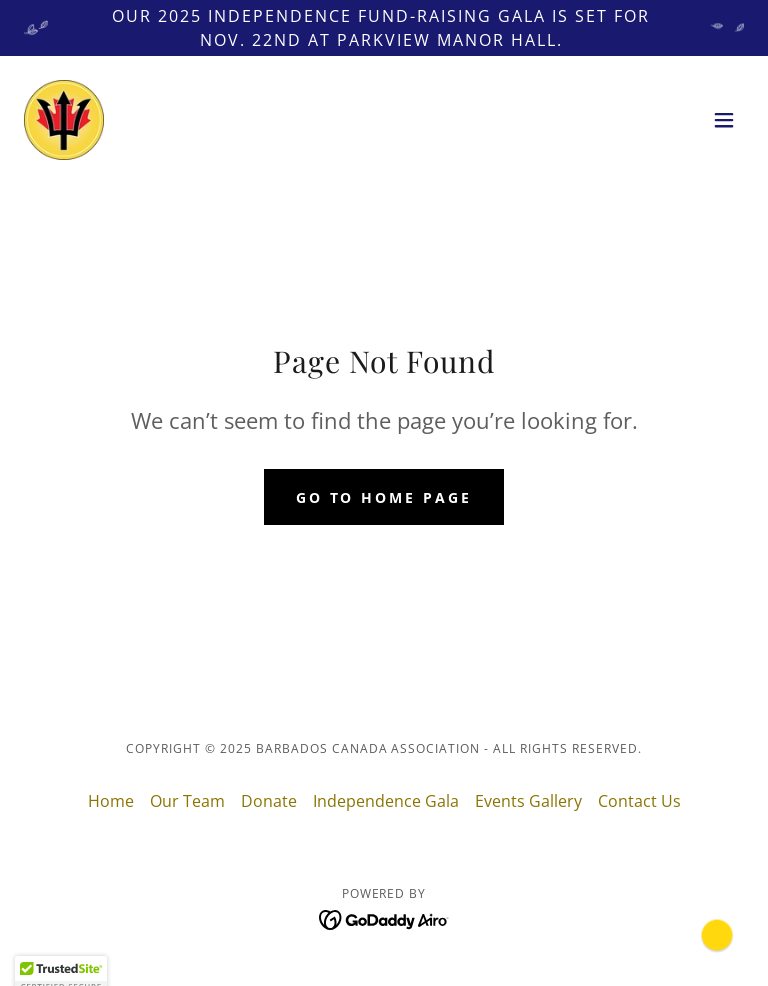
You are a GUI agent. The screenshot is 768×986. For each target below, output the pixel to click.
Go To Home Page (384, 497)
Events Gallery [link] (528, 801)
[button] (724, 120)
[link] (64, 120)
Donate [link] (269, 801)
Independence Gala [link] (386, 801)
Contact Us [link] (639, 801)
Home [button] (111, 801)
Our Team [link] (187, 801)
